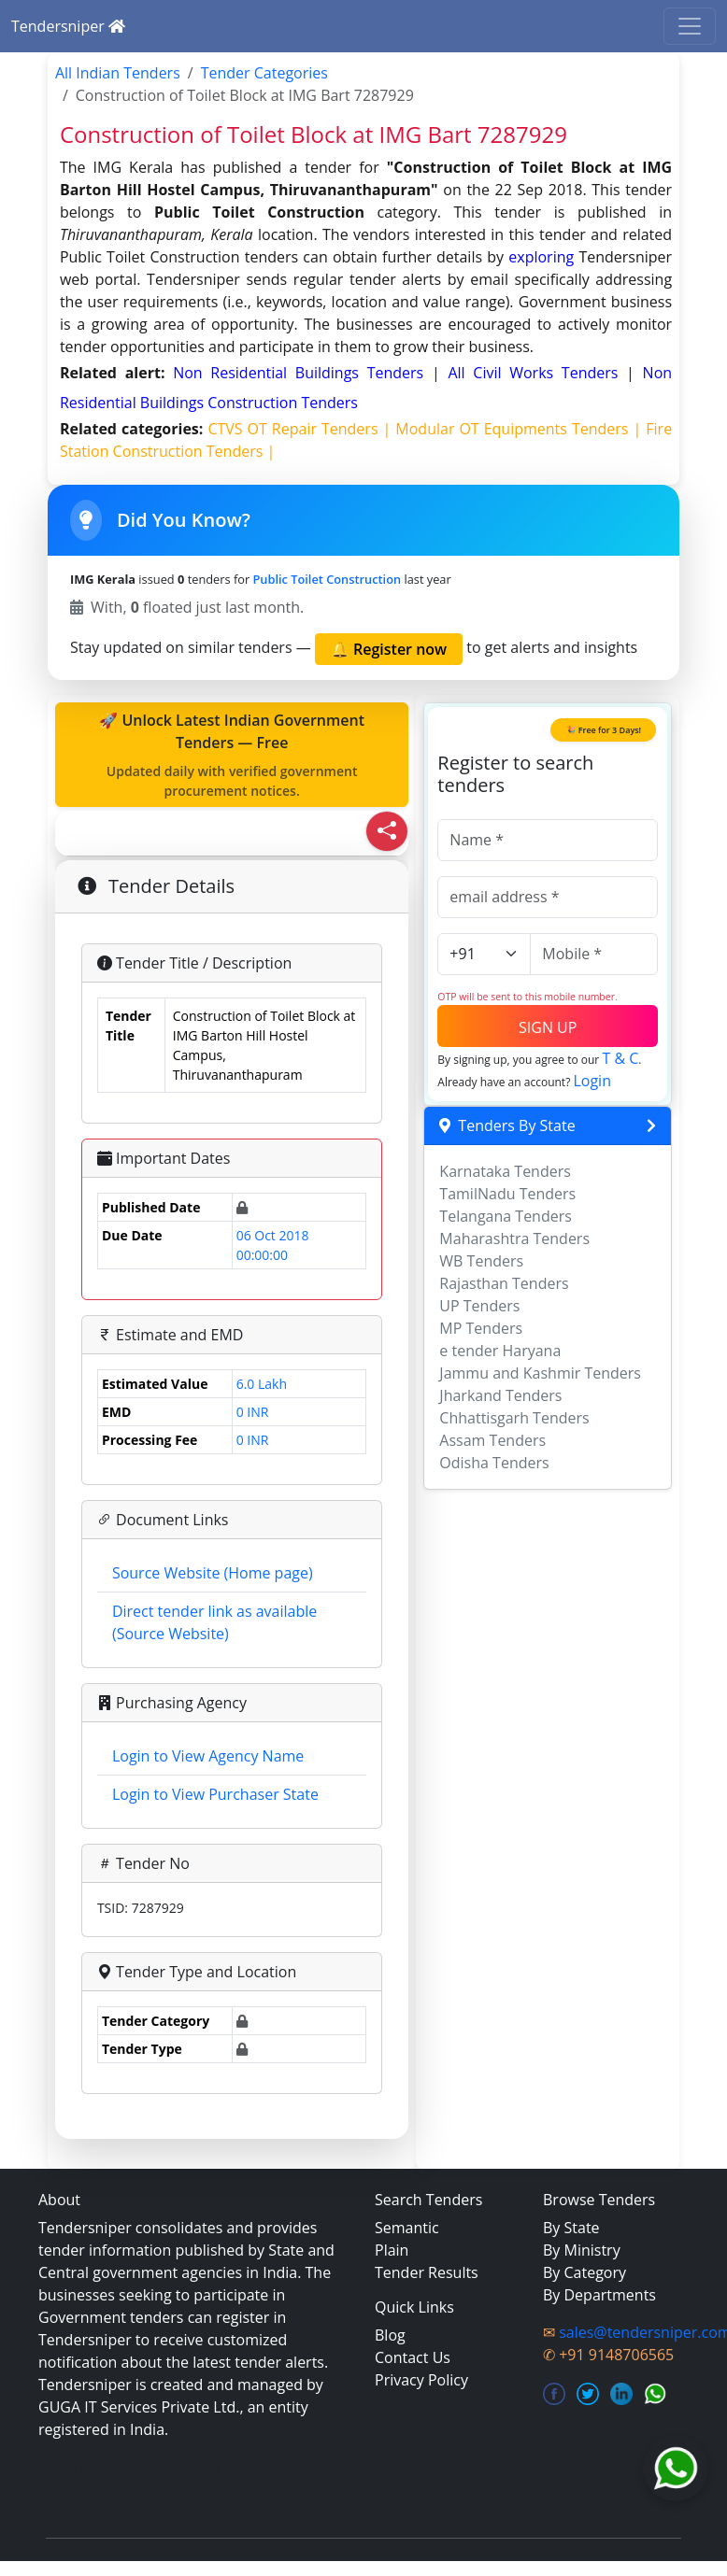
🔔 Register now (389, 649)
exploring (541, 257)
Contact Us (412, 2357)
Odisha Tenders (494, 1462)
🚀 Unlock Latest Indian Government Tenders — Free (231, 755)
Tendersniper (68, 26)
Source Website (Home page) (212, 1573)
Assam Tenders (492, 1440)
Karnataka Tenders (505, 1171)
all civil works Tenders (537, 372)
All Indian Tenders (117, 73)
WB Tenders (481, 1261)
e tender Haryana (500, 1350)
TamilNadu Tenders (507, 1193)
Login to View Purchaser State (215, 1794)
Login (592, 1080)
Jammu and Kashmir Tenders (540, 1373)
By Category (584, 2272)
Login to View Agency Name (208, 1756)
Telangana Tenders (505, 1216)
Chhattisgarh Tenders (514, 1418)
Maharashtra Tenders (514, 1238)
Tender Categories (264, 73)
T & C (620, 1058)
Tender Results (426, 2272)
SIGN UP (548, 1027)
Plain (391, 2250)
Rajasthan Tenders (503, 1283)
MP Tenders (480, 1328)
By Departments (599, 2295)
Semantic (407, 2227)
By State (571, 2227)
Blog (390, 2335)
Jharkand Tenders (500, 1395)
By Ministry (581, 2250)
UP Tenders (479, 1305)
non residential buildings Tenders (302, 372)
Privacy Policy (421, 2380)
